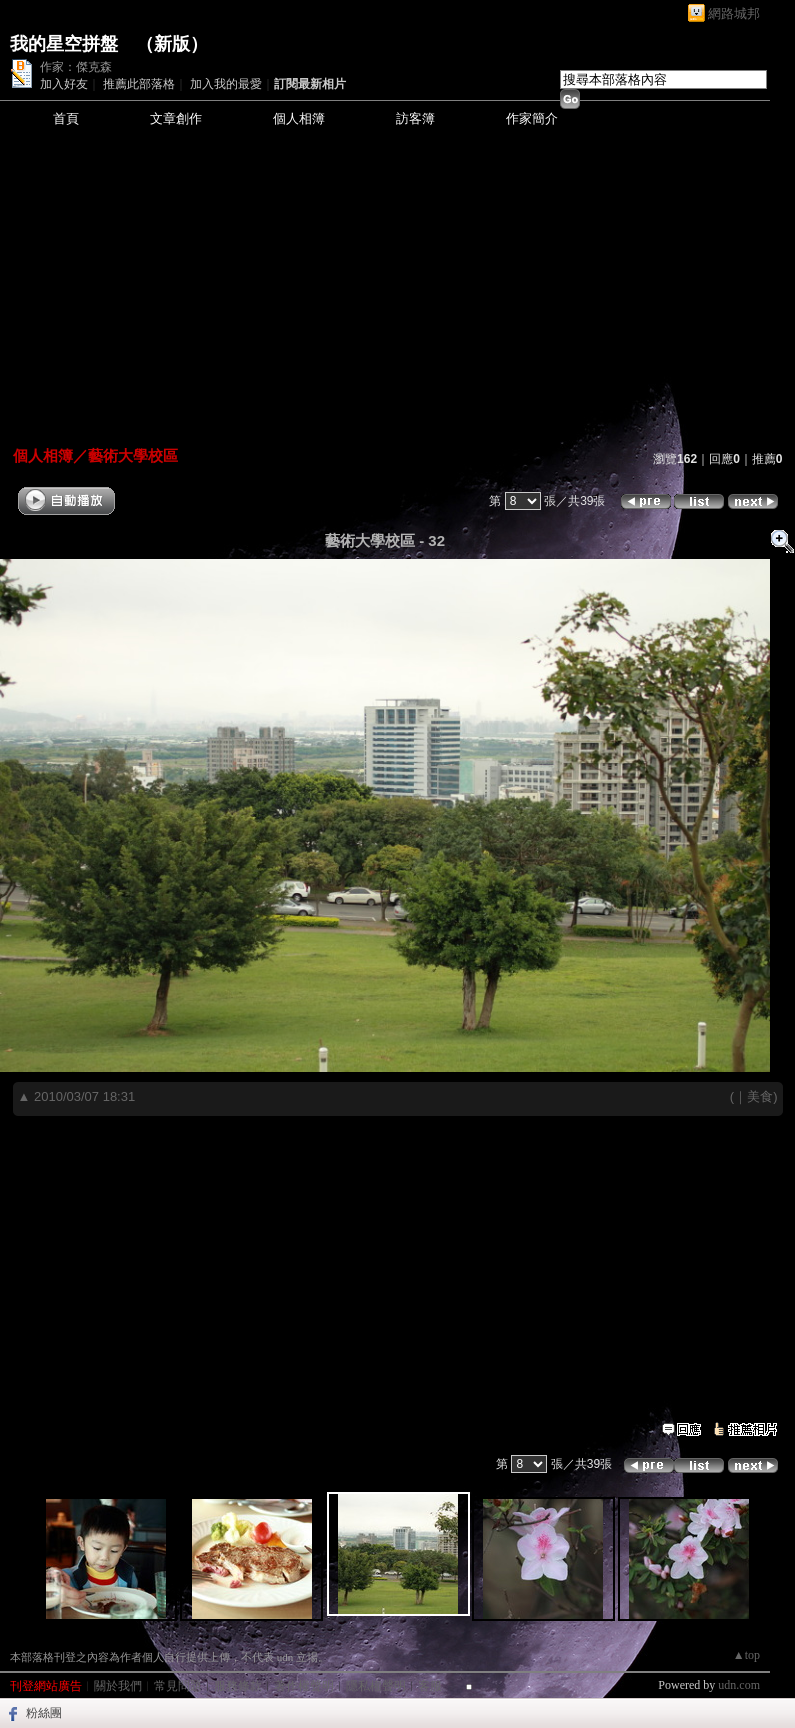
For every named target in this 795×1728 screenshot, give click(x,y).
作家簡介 (532, 118)
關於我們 (118, 1686)
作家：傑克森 (76, 67)
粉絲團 (44, 1713)
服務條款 (238, 1686)
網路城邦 (734, 13)
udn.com (739, 1685)
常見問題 (178, 1686)
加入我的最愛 (226, 84)
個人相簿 (299, 118)
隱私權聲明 (376, 1686)
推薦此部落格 (139, 84)
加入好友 (64, 84)
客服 (430, 1686)
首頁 (66, 118)
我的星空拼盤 (64, 44)
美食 (760, 1096)
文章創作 (176, 118)
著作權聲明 (304, 1686)
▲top (746, 1655)
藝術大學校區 (133, 455)
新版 (172, 44)
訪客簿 (415, 118)
